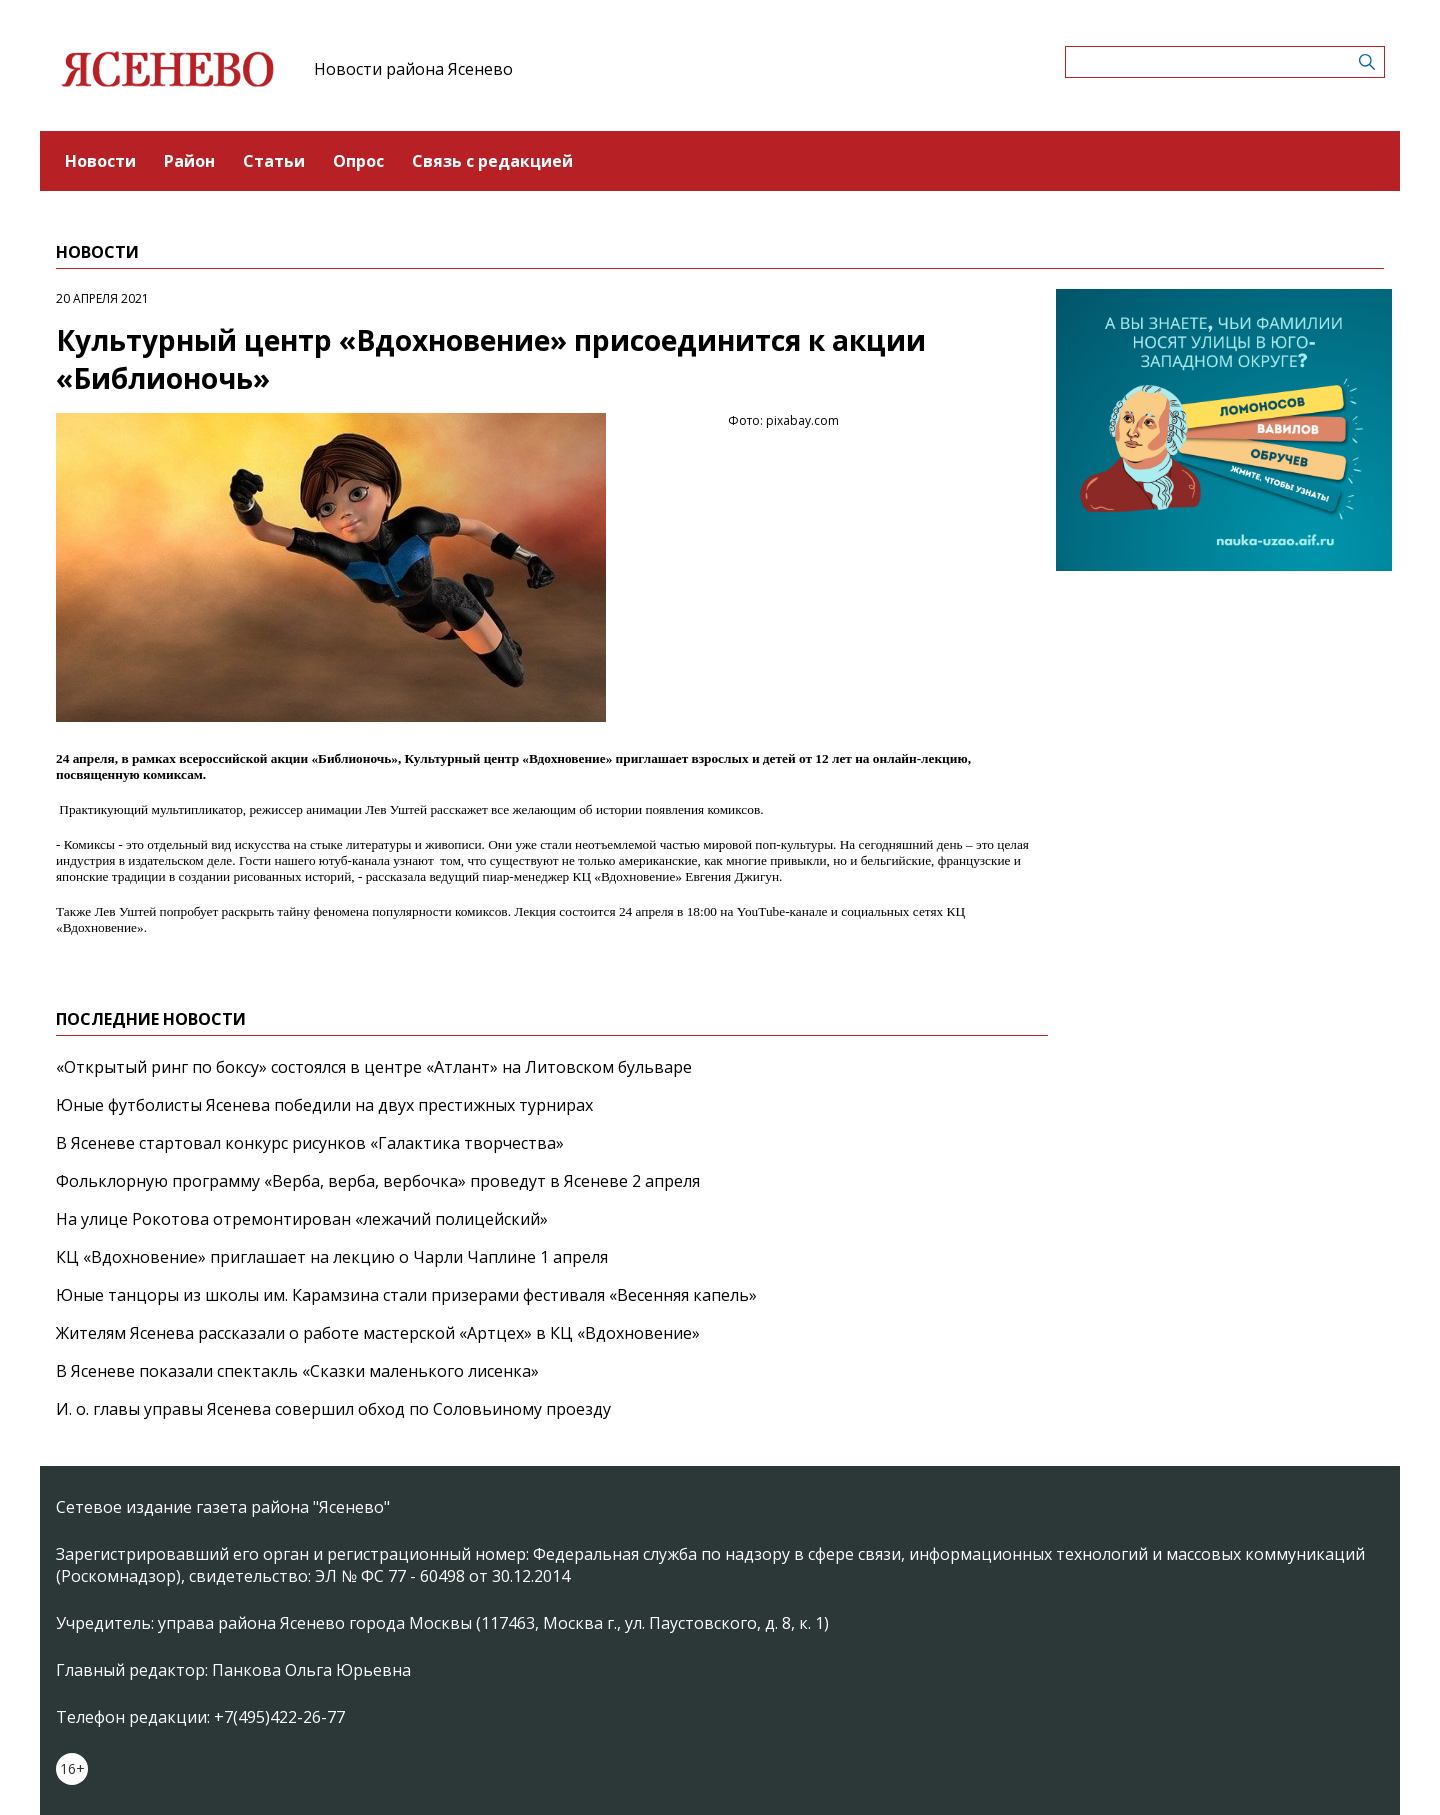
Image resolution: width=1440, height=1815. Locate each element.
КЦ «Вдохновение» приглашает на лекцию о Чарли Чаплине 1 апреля (332, 1257)
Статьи (274, 161)
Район (189, 161)
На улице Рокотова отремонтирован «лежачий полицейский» (302, 1219)
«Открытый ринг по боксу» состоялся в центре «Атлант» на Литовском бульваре (374, 1067)
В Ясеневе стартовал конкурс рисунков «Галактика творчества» (310, 1143)
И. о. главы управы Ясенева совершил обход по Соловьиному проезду (333, 1409)
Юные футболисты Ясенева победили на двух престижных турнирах (324, 1105)
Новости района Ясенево (413, 69)
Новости (100, 161)
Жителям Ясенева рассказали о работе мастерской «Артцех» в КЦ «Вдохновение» (378, 1333)
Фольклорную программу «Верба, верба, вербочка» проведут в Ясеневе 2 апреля (378, 1181)
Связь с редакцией (492, 161)
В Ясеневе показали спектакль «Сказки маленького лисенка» (297, 1371)
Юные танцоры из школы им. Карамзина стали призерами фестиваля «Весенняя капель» (406, 1295)
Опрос (358, 161)
